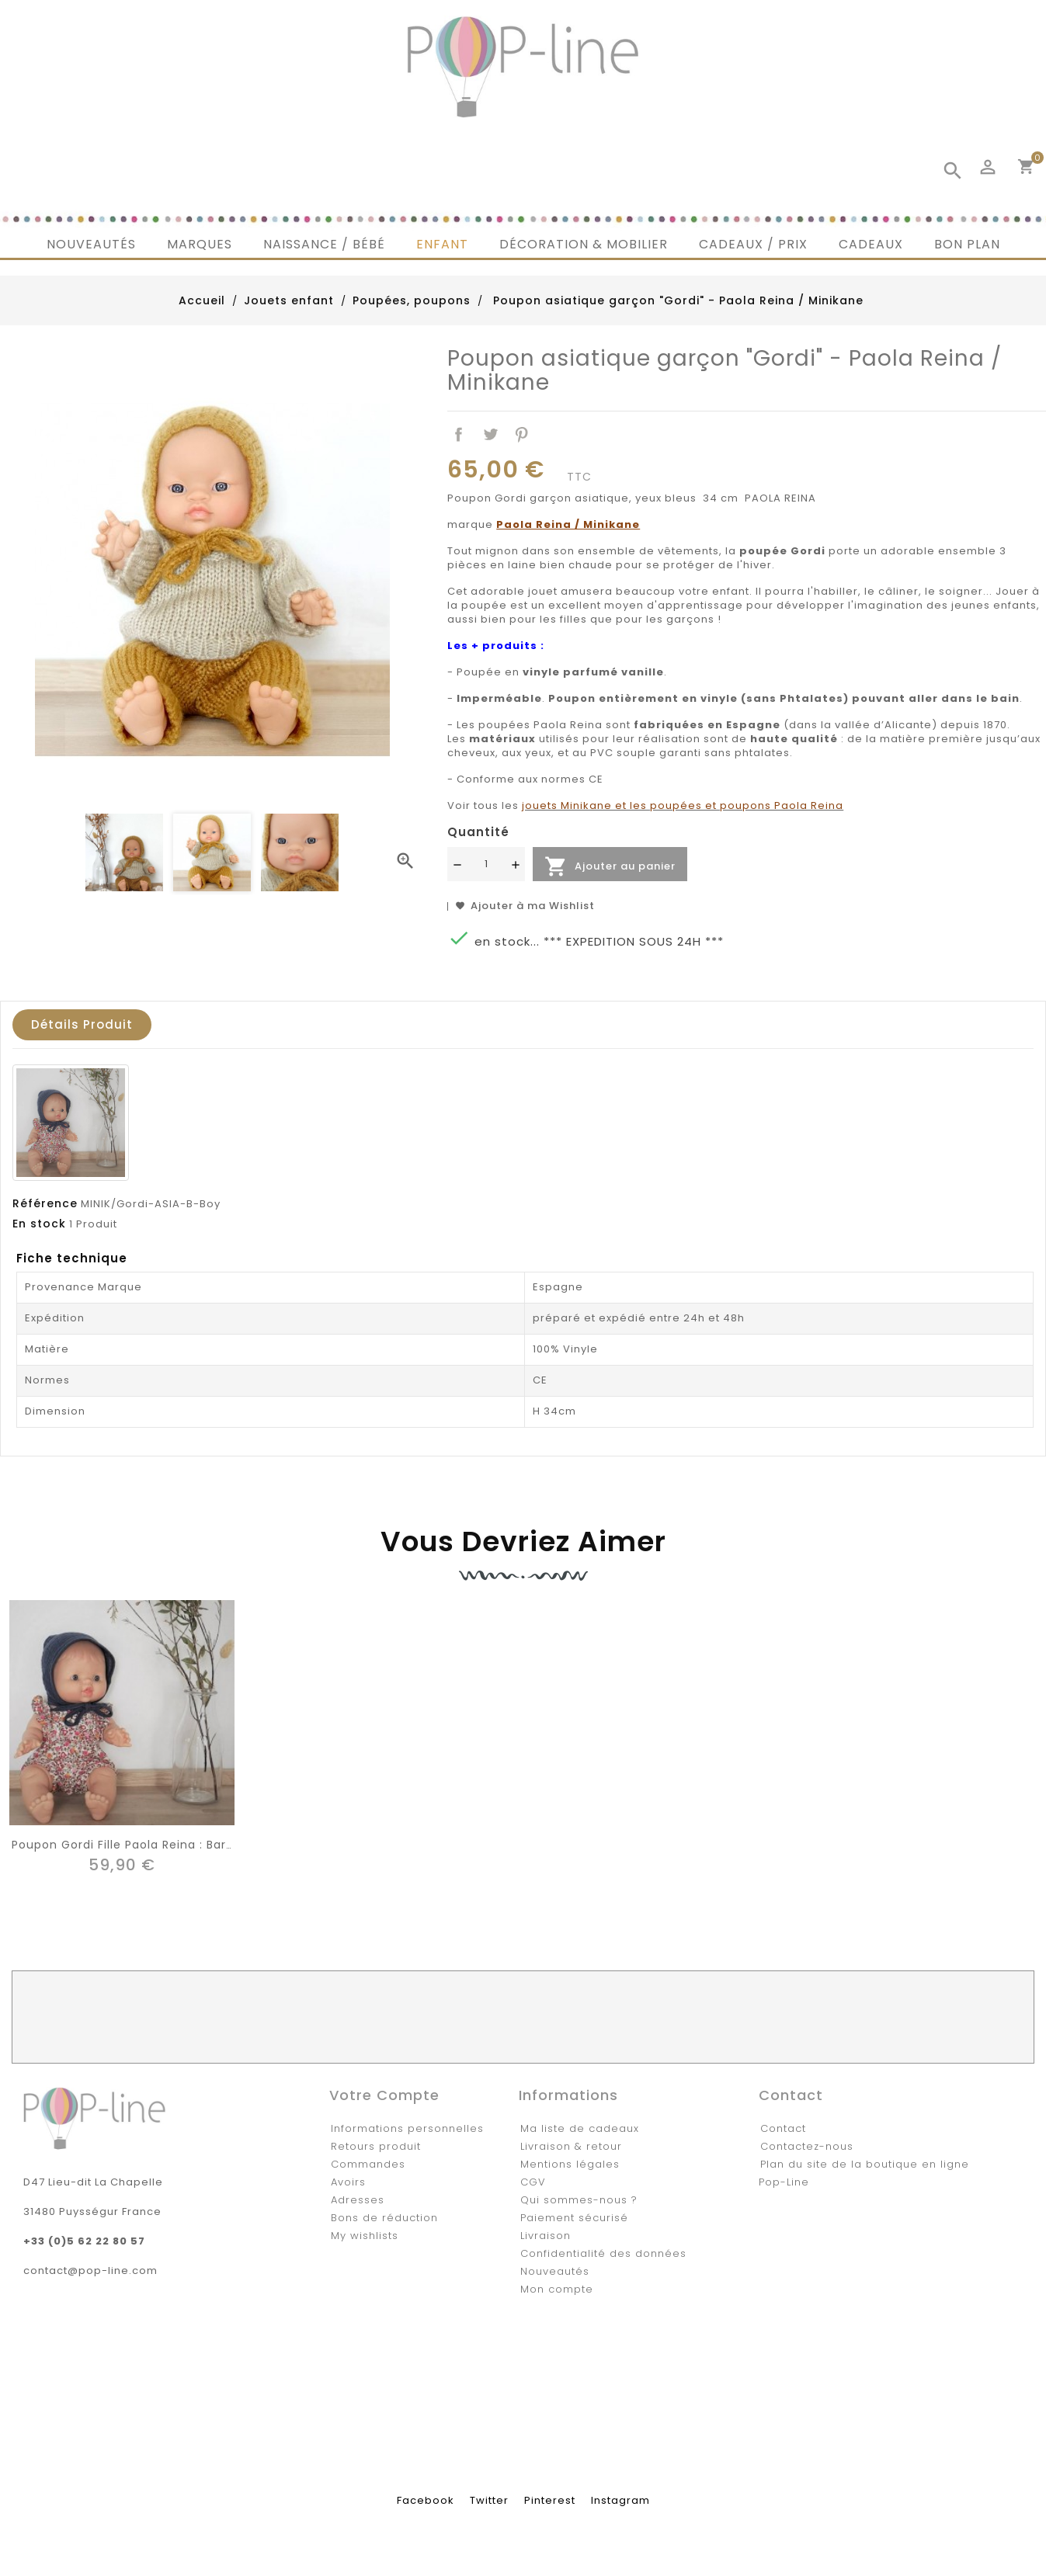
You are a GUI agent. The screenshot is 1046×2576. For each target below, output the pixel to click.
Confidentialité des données (603, 2253)
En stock (39, 1224)
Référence (45, 1203)
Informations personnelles (407, 2128)
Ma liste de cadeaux (579, 2128)
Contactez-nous (806, 2146)
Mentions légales (570, 2164)
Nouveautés (554, 2271)
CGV (533, 2182)
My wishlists (364, 2235)
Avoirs (348, 2182)
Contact (783, 2128)
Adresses (357, 2199)
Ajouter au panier (610, 866)
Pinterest (522, 435)
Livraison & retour (571, 2146)
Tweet (490, 435)
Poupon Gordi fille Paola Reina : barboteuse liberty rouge (187, 1844)
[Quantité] (486, 864)
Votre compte (384, 2095)
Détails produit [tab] (82, 1024)
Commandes (368, 2164)
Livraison (545, 2235)
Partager (458, 435)
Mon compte (556, 2289)
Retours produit (376, 2146)
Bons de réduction (384, 2217)
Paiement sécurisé (574, 2217)
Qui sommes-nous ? (579, 2199)
